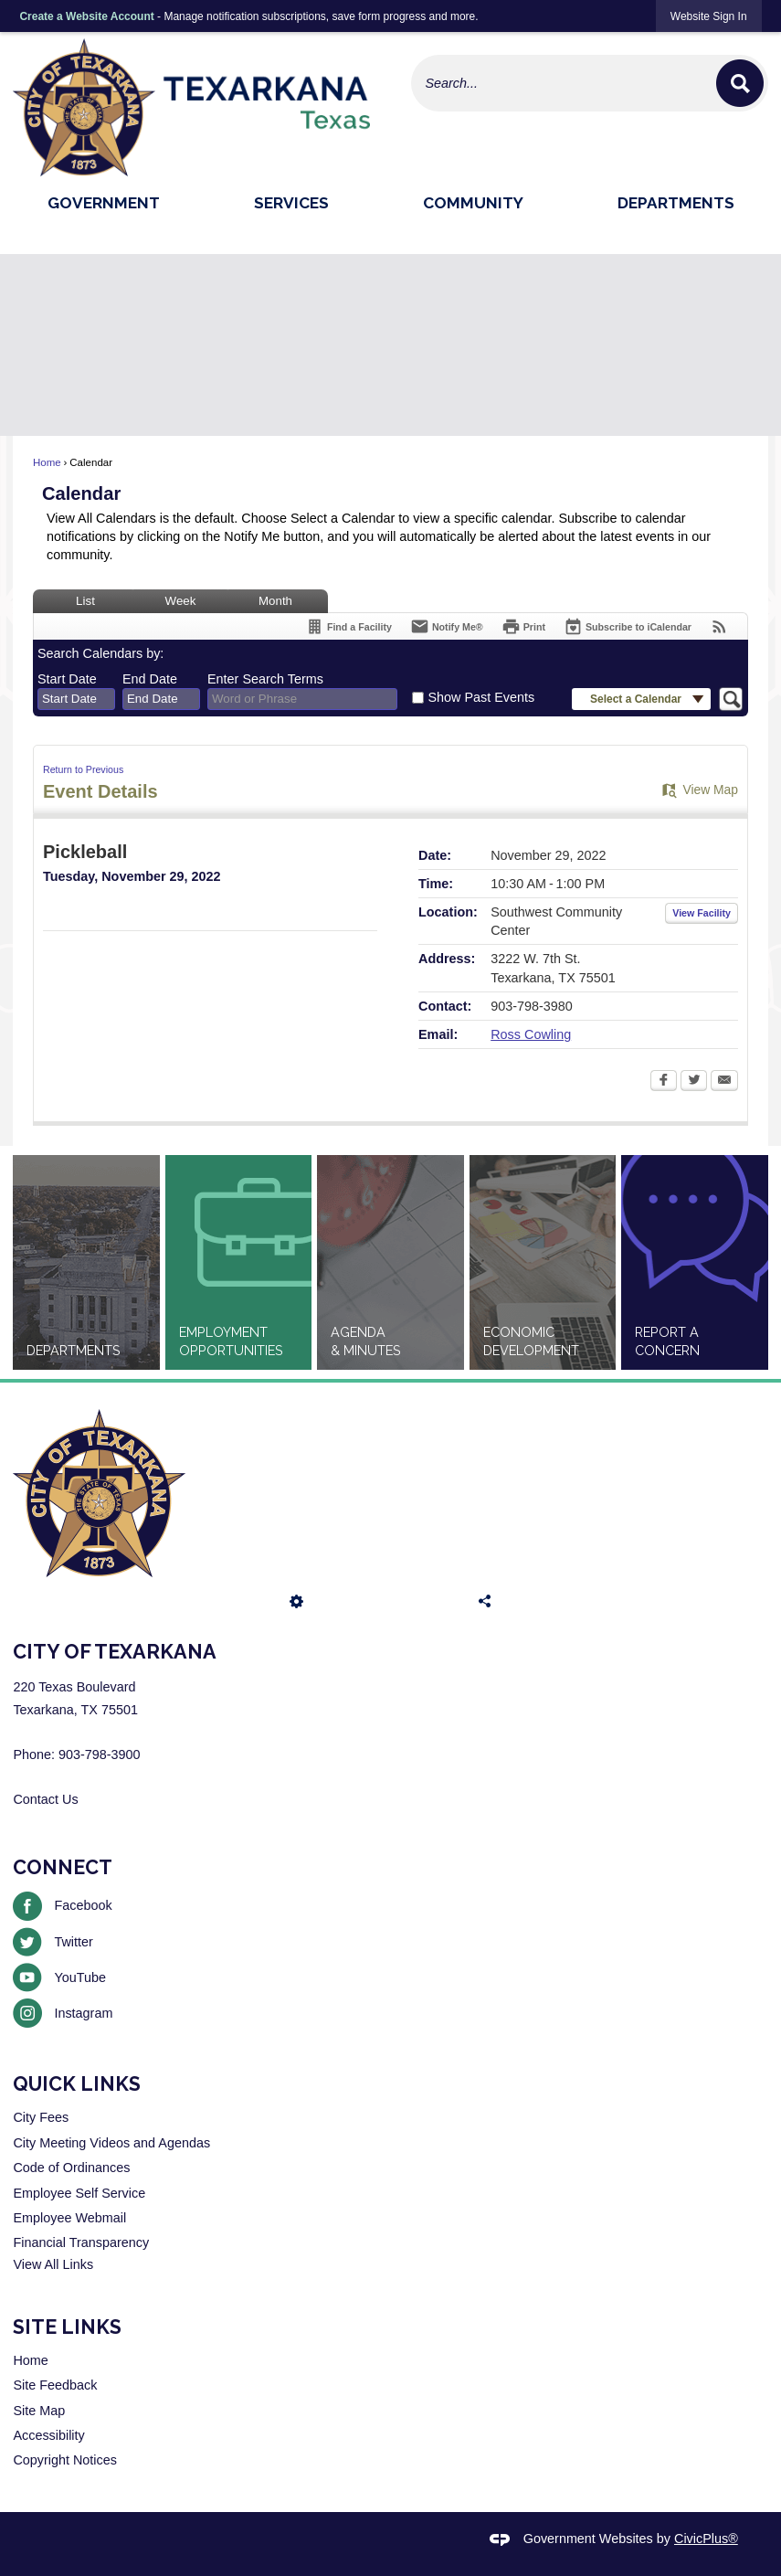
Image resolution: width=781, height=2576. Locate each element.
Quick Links (77, 2083)
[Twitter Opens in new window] (694, 1082)
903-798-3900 (99, 1754)
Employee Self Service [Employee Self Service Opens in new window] (79, 2193)
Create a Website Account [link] (86, 16)
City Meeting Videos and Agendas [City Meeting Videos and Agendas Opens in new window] (111, 2143)
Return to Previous (83, 769)
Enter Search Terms (265, 679)
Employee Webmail (69, 2217)
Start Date (67, 679)
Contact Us (45, 1799)
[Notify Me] (446, 626)
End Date (149, 679)
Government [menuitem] (103, 203)
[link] (709, 16)
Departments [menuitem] (675, 203)
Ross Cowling (531, 1034)
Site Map (39, 2410)
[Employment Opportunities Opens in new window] (238, 1262)
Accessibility (48, 2435)
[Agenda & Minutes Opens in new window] (390, 1262)
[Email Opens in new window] (724, 1082)
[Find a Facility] (348, 626)
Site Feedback (55, 2385)
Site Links (67, 2327)
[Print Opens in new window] (523, 626)
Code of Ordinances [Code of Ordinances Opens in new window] (71, 2167)
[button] (740, 83)
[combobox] (76, 699)
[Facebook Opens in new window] (663, 1082)
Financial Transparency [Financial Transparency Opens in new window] (81, 2242)
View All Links (53, 2264)
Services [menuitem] (291, 203)
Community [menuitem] (473, 203)
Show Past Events (480, 697)
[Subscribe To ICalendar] (627, 626)
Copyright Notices (65, 2460)
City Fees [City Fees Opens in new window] (41, 2117)
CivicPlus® (706, 2538)
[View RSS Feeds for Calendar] (719, 626)
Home (47, 462)
